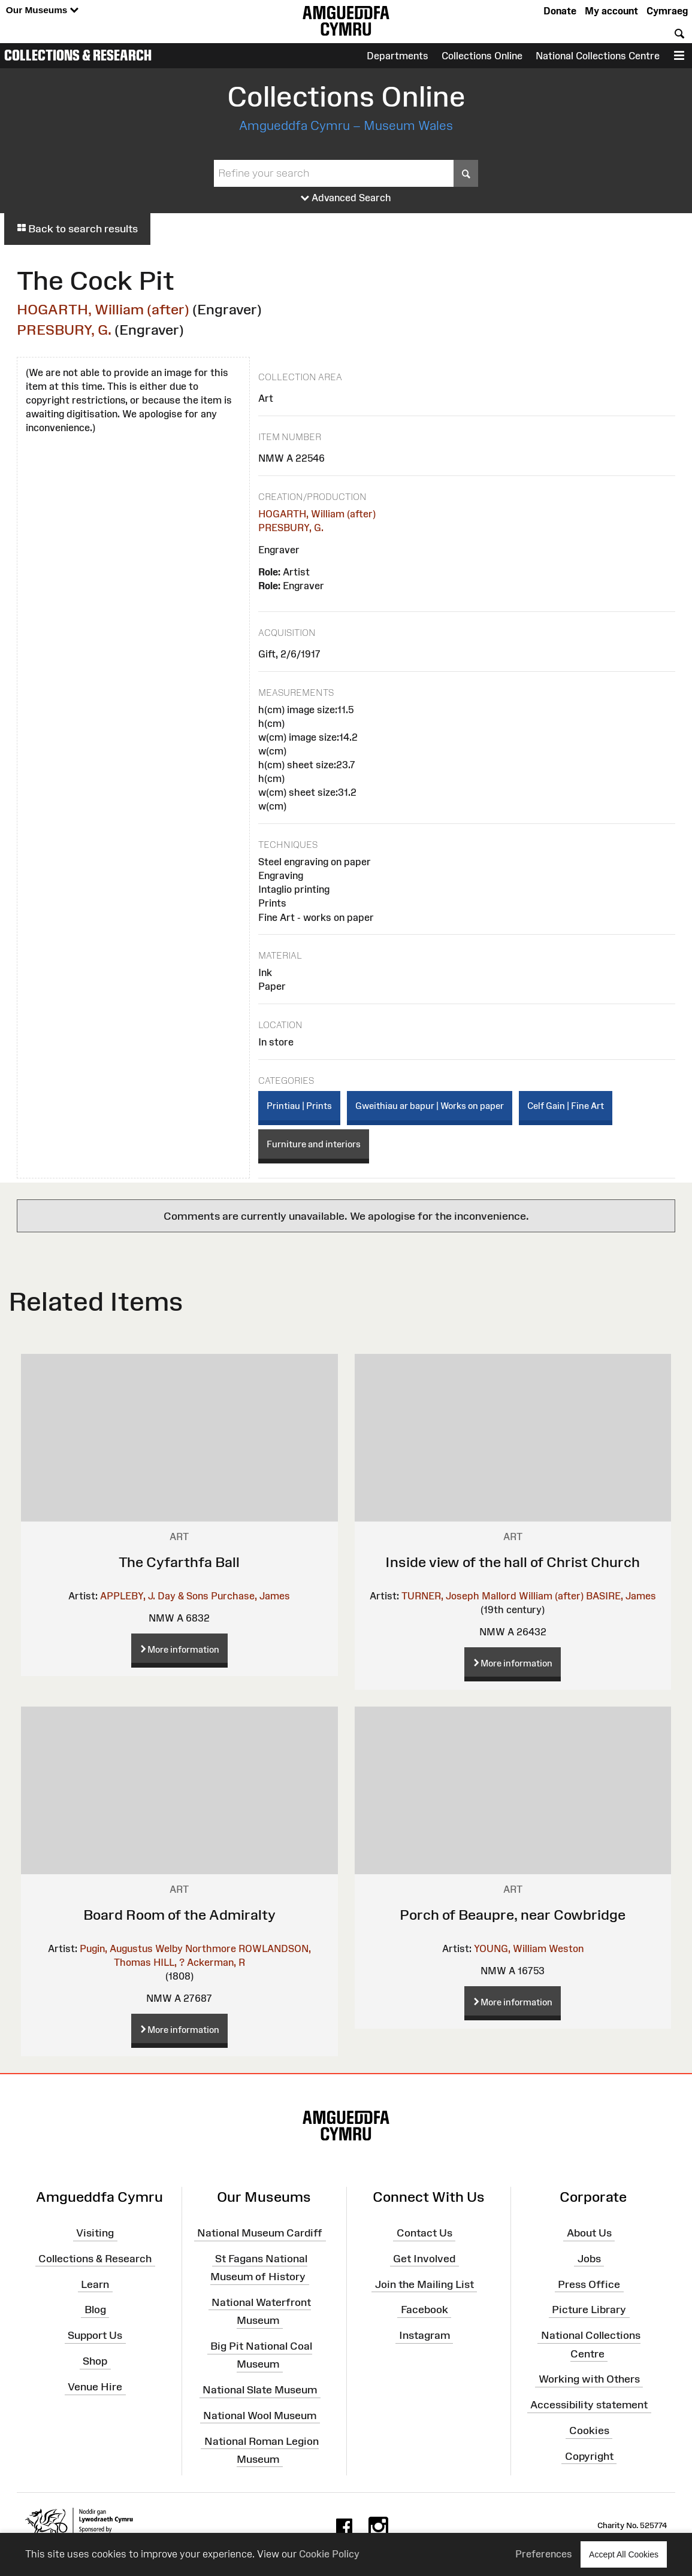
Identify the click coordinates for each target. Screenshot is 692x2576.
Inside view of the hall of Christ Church (512, 1562)
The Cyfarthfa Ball (179, 1562)
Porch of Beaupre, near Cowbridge (512, 1915)
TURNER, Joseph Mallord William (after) (492, 1595)
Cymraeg (667, 10)
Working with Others (589, 2379)
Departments (397, 55)
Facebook (424, 2310)
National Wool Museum (259, 2416)
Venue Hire (95, 2387)
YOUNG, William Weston (529, 1948)
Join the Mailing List (424, 2284)
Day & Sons (183, 1595)
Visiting (95, 2233)
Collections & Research (78, 55)
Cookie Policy (329, 2553)
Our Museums (42, 10)
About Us (589, 2233)
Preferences (543, 2553)
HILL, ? (169, 1962)
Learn (95, 2284)
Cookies (589, 2430)
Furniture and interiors (314, 1144)
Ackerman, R (216, 1962)
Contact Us (424, 2233)
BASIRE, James (621, 1595)
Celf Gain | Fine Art (565, 1106)
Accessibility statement (589, 2405)
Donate (559, 10)
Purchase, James (250, 1595)
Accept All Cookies (623, 2554)
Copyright (589, 2456)
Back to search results (77, 229)
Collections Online (482, 55)
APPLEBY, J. (127, 1595)
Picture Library (589, 2310)
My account (611, 10)
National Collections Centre (598, 55)
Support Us (95, 2335)
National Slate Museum (260, 2390)
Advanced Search (346, 198)
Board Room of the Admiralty (179, 1915)
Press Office (589, 2284)
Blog (95, 2310)
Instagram (424, 2335)
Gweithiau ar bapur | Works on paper (429, 1106)
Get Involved (424, 2259)
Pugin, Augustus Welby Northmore (158, 1948)
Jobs (589, 2259)
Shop (95, 2361)
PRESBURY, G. (64, 330)
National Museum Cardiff (259, 2233)
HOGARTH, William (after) (103, 309)
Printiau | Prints (299, 1106)
